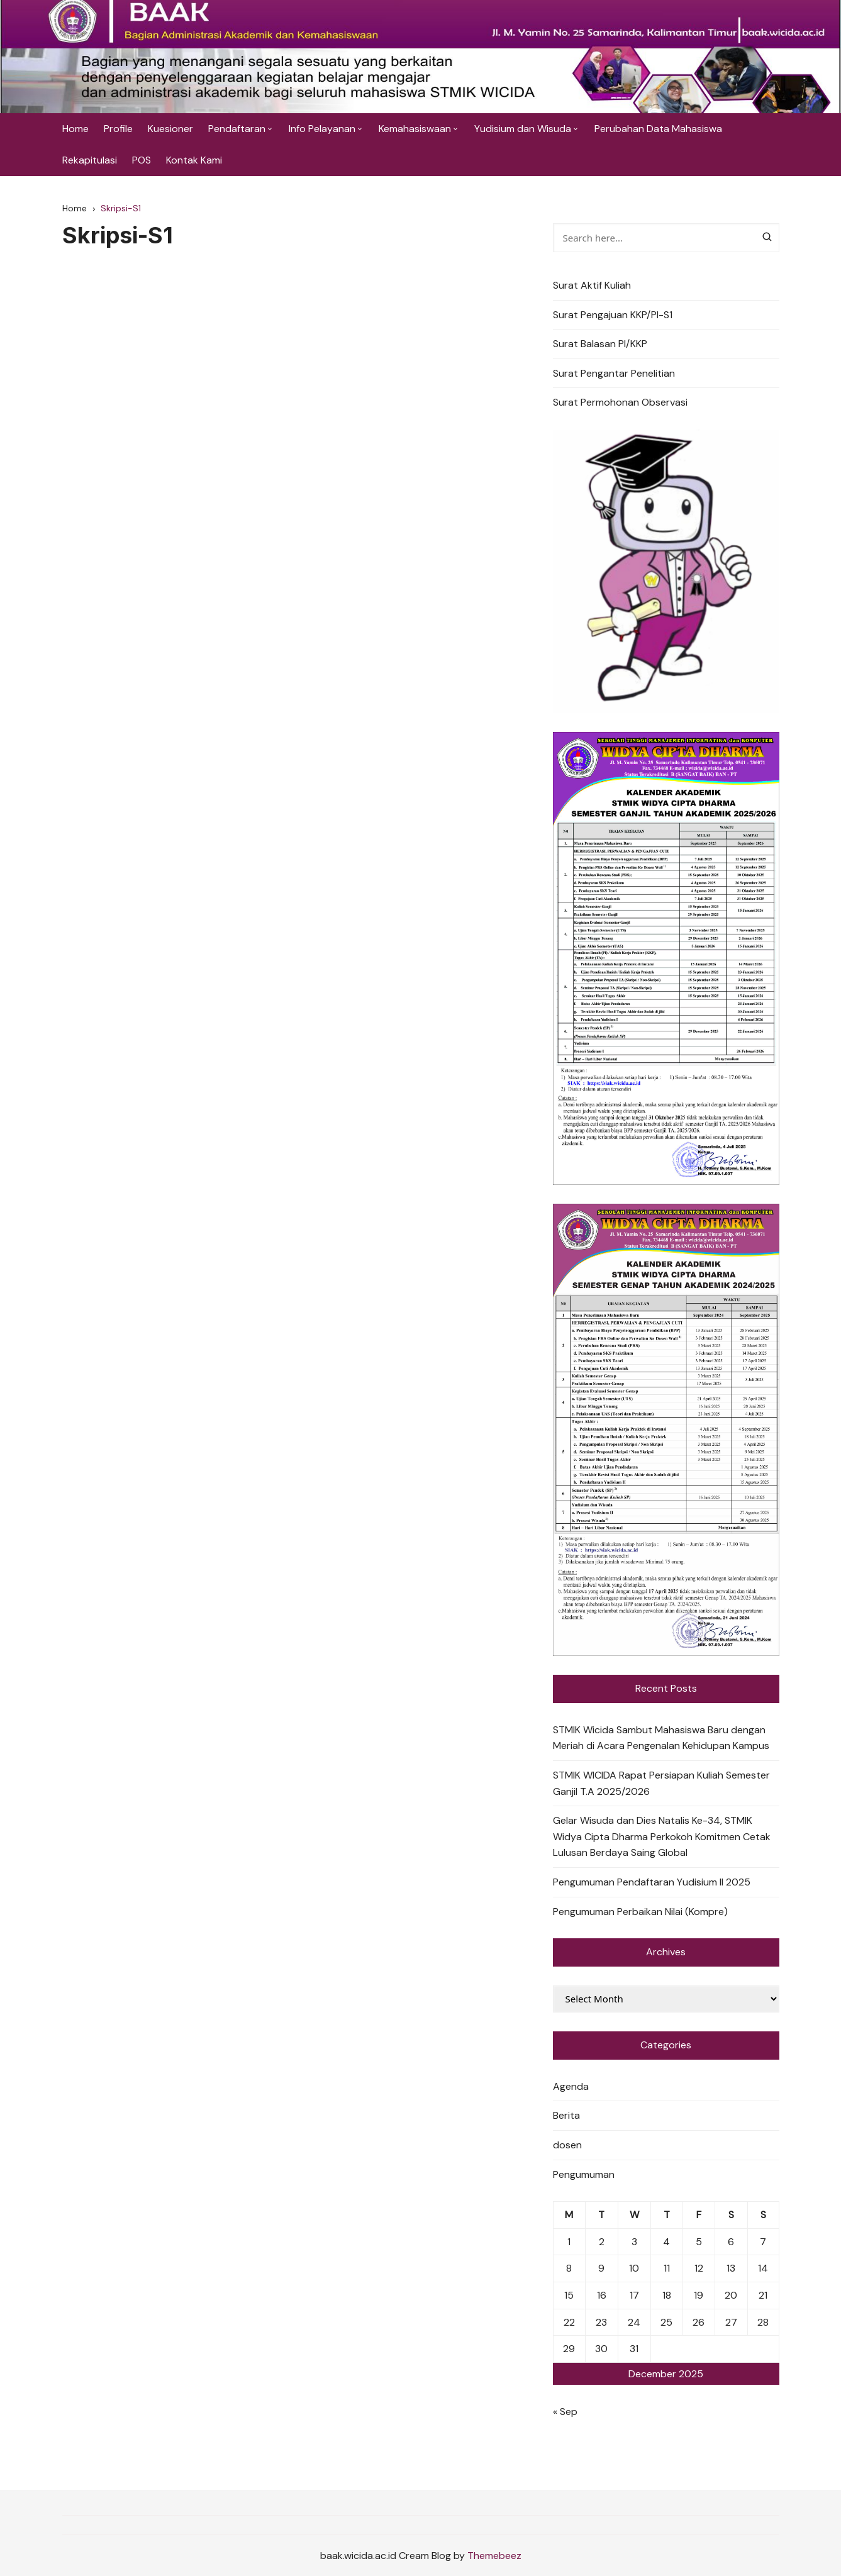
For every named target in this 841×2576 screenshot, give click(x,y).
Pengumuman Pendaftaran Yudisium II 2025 (651, 1882)
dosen (567, 2144)
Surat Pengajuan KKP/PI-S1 (612, 314)
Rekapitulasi (89, 160)
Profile (118, 128)
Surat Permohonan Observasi (620, 402)
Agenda (571, 2086)
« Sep (565, 2411)
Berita (566, 2115)
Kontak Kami (194, 160)
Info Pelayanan (322, 128)
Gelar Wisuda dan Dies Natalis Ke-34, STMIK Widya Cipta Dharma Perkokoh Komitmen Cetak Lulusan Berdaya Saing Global (662, 1836)
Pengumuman (584, 2174)
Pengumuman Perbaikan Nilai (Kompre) (640, 1911)
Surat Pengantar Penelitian (614, 373)
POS (141, 160)
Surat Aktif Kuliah (592, 285)
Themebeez (494, 2555)
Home (75, 128)
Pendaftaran (236, 128)
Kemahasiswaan (415, 128)
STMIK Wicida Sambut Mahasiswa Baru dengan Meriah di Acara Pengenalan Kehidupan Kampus (661, 1738)
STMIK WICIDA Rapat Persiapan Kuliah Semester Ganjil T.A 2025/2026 (661, 1783)
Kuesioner (170, 128)
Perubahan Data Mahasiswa (658, 128)
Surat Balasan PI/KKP (600, 343)
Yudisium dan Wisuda (522, 128)
